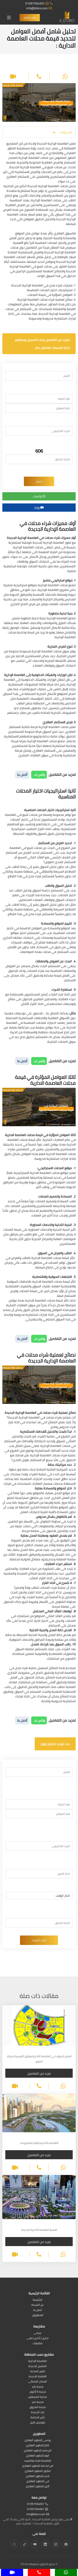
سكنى (37, 2333)
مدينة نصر (38, 2402)
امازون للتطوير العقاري (37, 2471)
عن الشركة (37, 2305)
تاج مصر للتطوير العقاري (37, 2450)
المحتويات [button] (60, 132)
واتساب (39, 496)
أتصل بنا (22, 775)
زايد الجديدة (37, 2412)
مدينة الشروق (37, 2407)
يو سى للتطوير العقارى (37, 2440)
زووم (39, 507)
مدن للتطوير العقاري (37, 2476)
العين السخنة (37, 2371)
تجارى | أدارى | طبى (37, 2338)
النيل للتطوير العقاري (38, 2486)
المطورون (37, 2315)
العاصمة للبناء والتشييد (37, 2461)
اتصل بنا (37, 2310)
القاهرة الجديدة (38, 2376)
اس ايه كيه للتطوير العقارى (37, 2466)
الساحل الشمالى (37, 2381)
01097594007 (39, 3)
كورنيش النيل (37, 2422)
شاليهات (38, 2343)
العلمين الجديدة (37, 2366)
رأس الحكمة (38, 2417)
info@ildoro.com (39, 8)
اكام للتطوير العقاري (37, 2445)
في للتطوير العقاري (37, 2481)
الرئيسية (37, 2300)
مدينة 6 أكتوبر (37, 2392)
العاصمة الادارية (37, 2361)
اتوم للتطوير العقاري (37, 2455)
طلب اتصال (30, 17)
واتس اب (39, 775)
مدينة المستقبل (37, 2397)
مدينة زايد (37, 2387)
